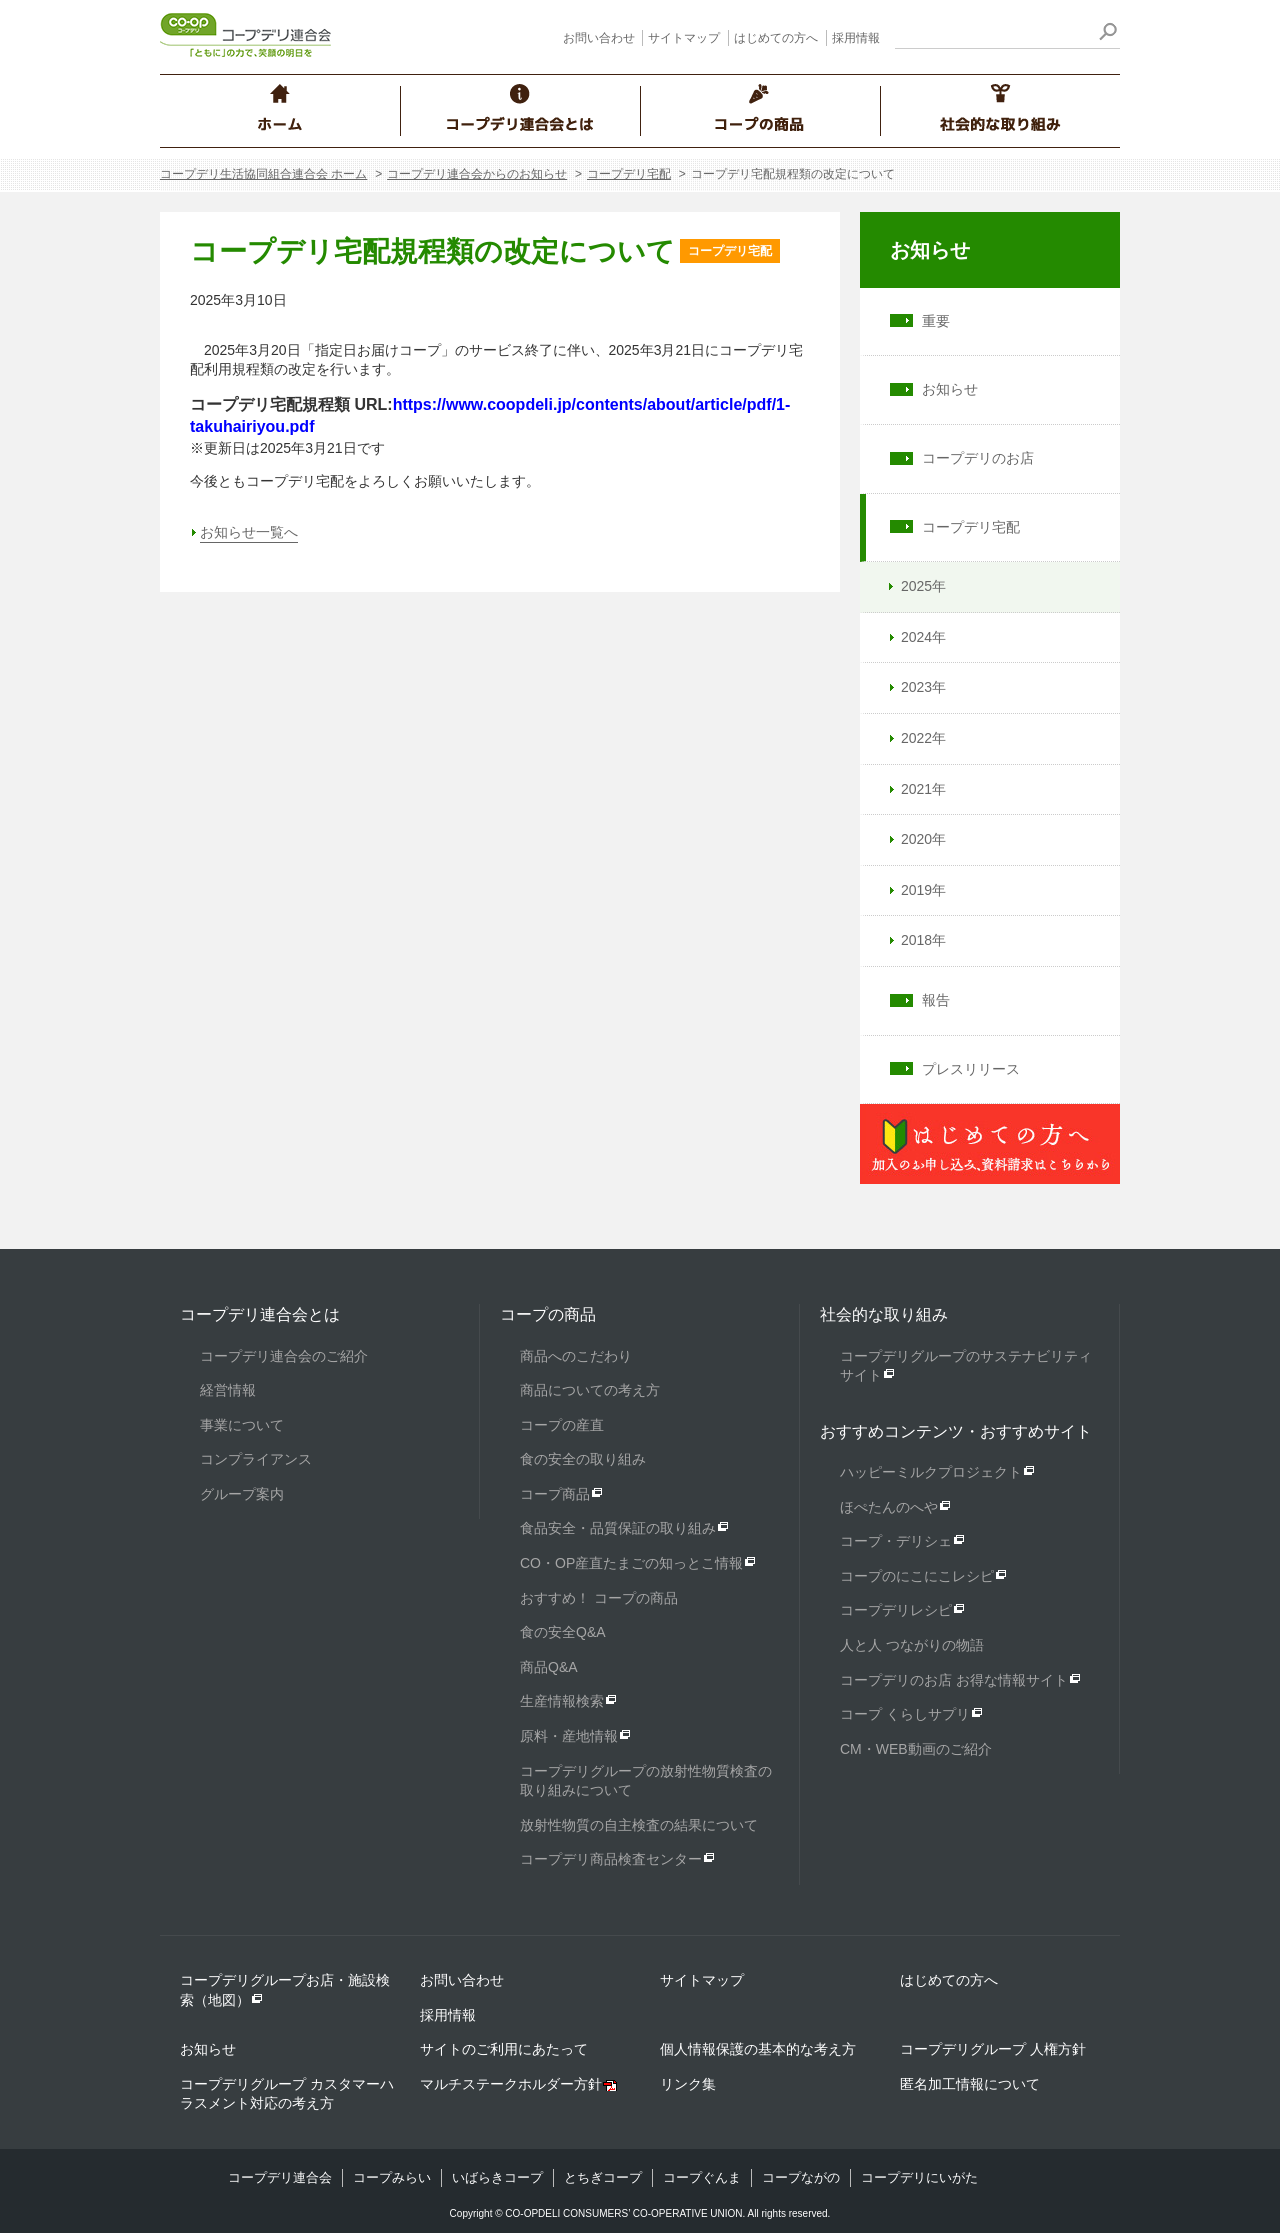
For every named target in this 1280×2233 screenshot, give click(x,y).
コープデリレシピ (896, 1610)
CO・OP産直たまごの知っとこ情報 (631, 1563)
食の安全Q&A (563, 1632)
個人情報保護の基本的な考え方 (758, 2049)
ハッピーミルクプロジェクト (931, 1472)
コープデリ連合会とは (260, 1314)
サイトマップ (684, 38)
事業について (242, 1425)
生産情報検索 (562, 1701)
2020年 (915, 839)
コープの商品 (548, 1314)
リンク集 (688, 2084)
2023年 (915, 687)
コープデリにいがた (919, 2177)
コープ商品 (555, 1494)
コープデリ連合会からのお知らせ (477, 174)
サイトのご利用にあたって (504, 2049)
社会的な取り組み (884, 1314)
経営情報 (228, 1390)
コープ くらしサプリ (905, 1714)
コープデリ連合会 (280, 2177)
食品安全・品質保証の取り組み (618, 1528)
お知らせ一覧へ (249, 532)
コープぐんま (702, 2177)
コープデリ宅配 (629, 174)
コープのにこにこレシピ (917, 1576)
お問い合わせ (599, 38)
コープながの (801, 2177)
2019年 (915, 890)
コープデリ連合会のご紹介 (284, 1356)
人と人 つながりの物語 (912, 1645)
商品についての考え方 (590, 1390)
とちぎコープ (603, 2177)
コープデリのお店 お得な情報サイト (954, 1680)
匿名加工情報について (970, 2084)
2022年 (915, 738)
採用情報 (856, 38)
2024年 (915, 637)
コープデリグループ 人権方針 (993, 2049)
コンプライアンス (256, 1459)
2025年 (915, 586)
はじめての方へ (776, 38)
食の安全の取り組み (583, 1459)
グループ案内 (242, 1494)
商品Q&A (549, 1667)
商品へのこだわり (576, 1356)
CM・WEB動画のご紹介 (916, 1749)
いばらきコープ (497, 2177)
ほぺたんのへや (889, 1507)
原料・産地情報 (569, 1736)
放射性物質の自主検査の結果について (639, 1825)
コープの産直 (562, 1425)
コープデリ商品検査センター (611, 1859)
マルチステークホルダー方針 (511, 2084)
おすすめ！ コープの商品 (599, 1598)
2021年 (915, 789)
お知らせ (930, 250)
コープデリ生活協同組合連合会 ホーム (263, 174)
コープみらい (392, 2177)
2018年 (915, 940)
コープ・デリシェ (896, 1541)
